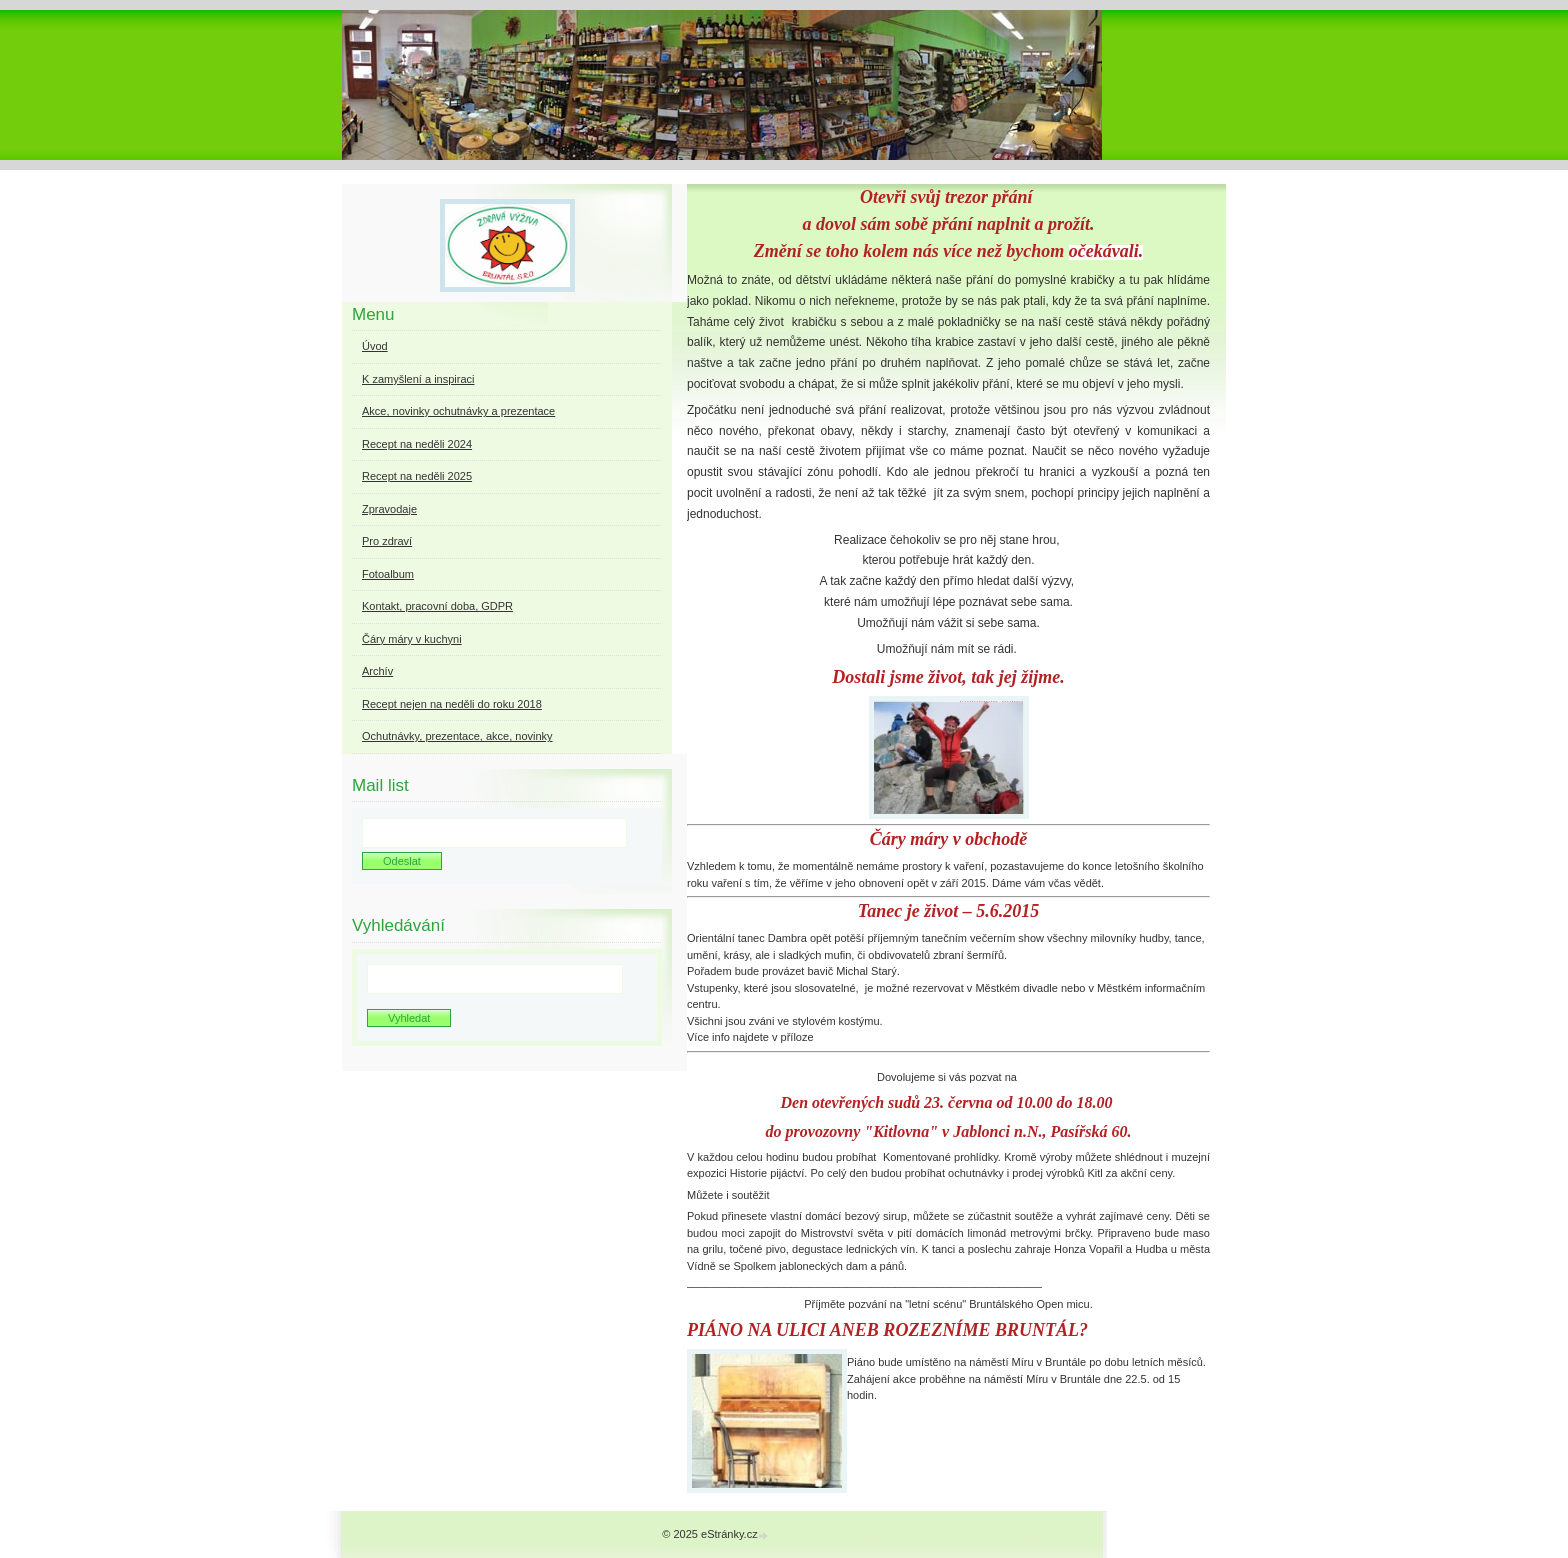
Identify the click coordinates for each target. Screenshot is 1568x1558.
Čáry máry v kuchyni (412, 639)
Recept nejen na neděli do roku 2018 (452, 704)
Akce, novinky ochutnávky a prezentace (458, 411)
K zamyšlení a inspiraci (418, 379)
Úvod (375, 346)
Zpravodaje (389, 509)
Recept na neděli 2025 (417, 476)
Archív (377, 671)
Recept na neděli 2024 (417, 444)
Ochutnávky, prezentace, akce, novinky (457, 736)
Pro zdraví (387, 541)
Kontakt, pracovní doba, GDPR (437, 606)
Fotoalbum (388, 574)
